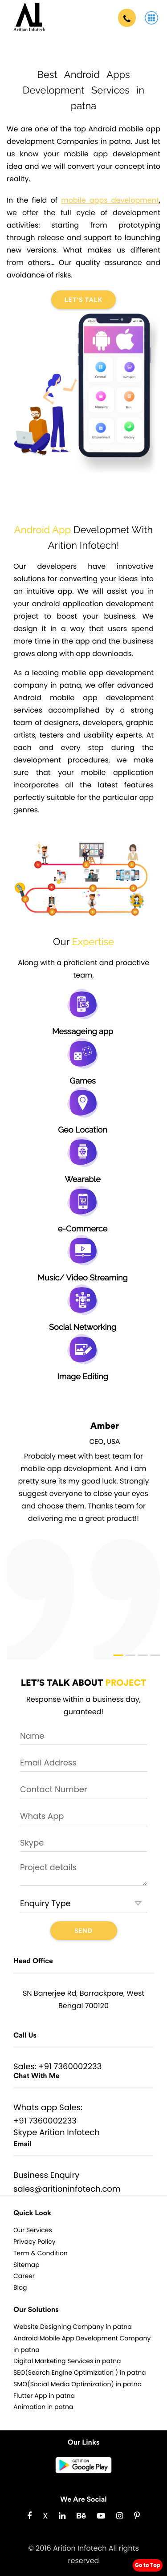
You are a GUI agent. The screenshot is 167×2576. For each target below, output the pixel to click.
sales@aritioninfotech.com (66, 2189)
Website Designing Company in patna (72, 2326)
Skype (25, 2132)
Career (24, 2275)
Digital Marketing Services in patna (67, 2360)
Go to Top (147, 2565)
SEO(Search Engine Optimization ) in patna (79, 2372)
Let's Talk (84, 300)
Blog (20, 2287)
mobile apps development (110, 200)
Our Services (32, 2229)
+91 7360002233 (70, 2066)
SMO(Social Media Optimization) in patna (77, 2384)
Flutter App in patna (44, 2395)
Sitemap (26, 2264)
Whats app (35, 2107)
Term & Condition (40, 2253)
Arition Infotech (69, 2132)
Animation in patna (43, 2406)
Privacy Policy (34, 2241)
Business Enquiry (46, 2175)
